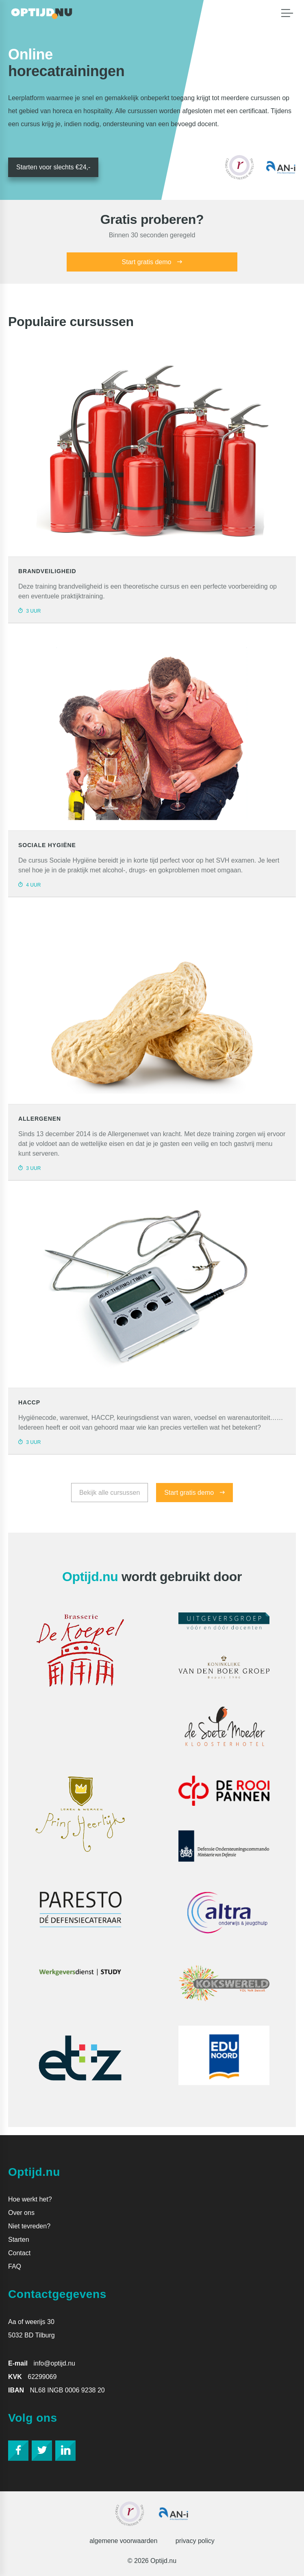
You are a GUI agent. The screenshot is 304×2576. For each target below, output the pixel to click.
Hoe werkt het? (30, 2199)
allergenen (39, 1118)
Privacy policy (195, 2540)
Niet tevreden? (29, 2226)
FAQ (14, 2266)
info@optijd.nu (54, 2363)
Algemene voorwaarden (123, 2540)
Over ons (21, 2212)
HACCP (29, 1402)
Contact (19, 2253)
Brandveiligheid (47, 571)
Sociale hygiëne (47, 845)
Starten (18, 2239)
